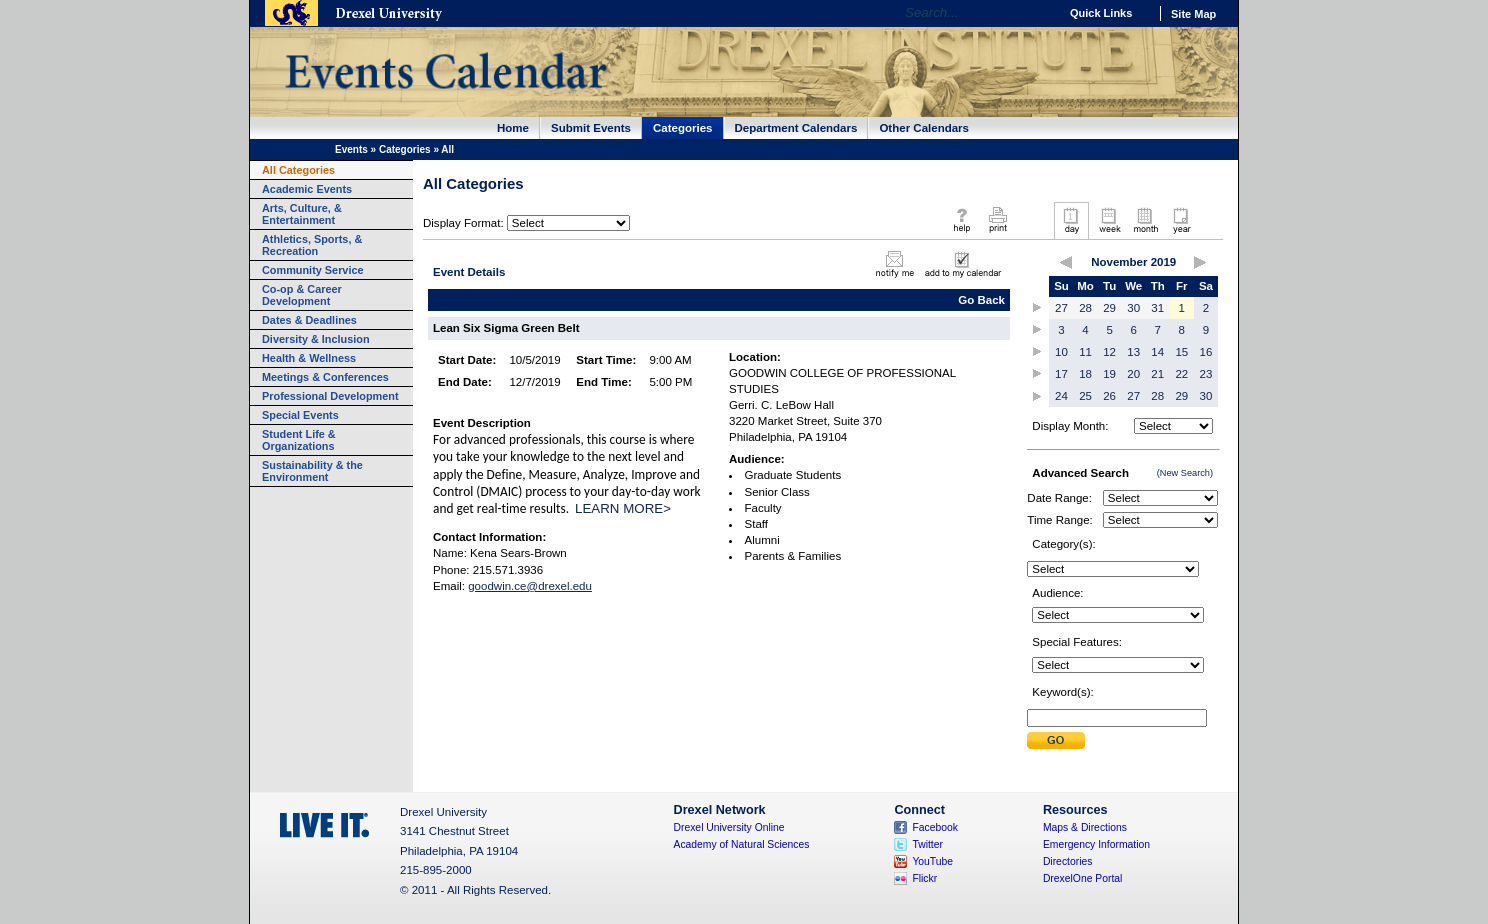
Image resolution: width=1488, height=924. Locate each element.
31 (1157, 308)
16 (1206, 352)
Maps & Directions (1085, 827)
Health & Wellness (309, 358)
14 (1157, 352)
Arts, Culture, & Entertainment (302, 214)
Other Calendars (924, 128)
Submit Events (591, 128)
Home (513, 128)
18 (1085, 374)
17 (1061, 374)
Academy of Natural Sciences (742, 844)
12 (1109, 352)
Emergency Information (1096, 844)
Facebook (935, 827)
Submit (1056, 740)
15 (1181, 352)
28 (1085, 308)
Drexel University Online (729, 827)
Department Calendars (796, 128)
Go (1038, 13)
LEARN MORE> (623, 508)
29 (1109, 308)
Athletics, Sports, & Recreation (312, 245)
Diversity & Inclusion (316, 339)
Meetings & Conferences (325, 377)
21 (1157, 374)
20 (1133, 374)
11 (1085, 352)
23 (1206, 374)
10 (1061, 352)
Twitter (927, 844)
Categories (683, 128)
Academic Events (307, 189)
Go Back (981, 300)
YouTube (932, 861)
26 (1109, 396)
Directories (1068, 861)
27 (1061, 308)
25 (1085, 396)
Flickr (924, 878)
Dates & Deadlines (309, 320)
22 (1181, 374)
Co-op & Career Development (302, 295)
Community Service (313, 270)
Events (351, 149)
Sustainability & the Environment (312, 471)
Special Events (300, 415)
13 (1133, 352)
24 (1061, 396)
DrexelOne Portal (1082, 878)
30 (1133, 308)
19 (1109, 374)
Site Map (1193, 14)
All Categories (298, 170)
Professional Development (330, 396)
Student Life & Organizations (299, 440)
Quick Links (1101, 13)
